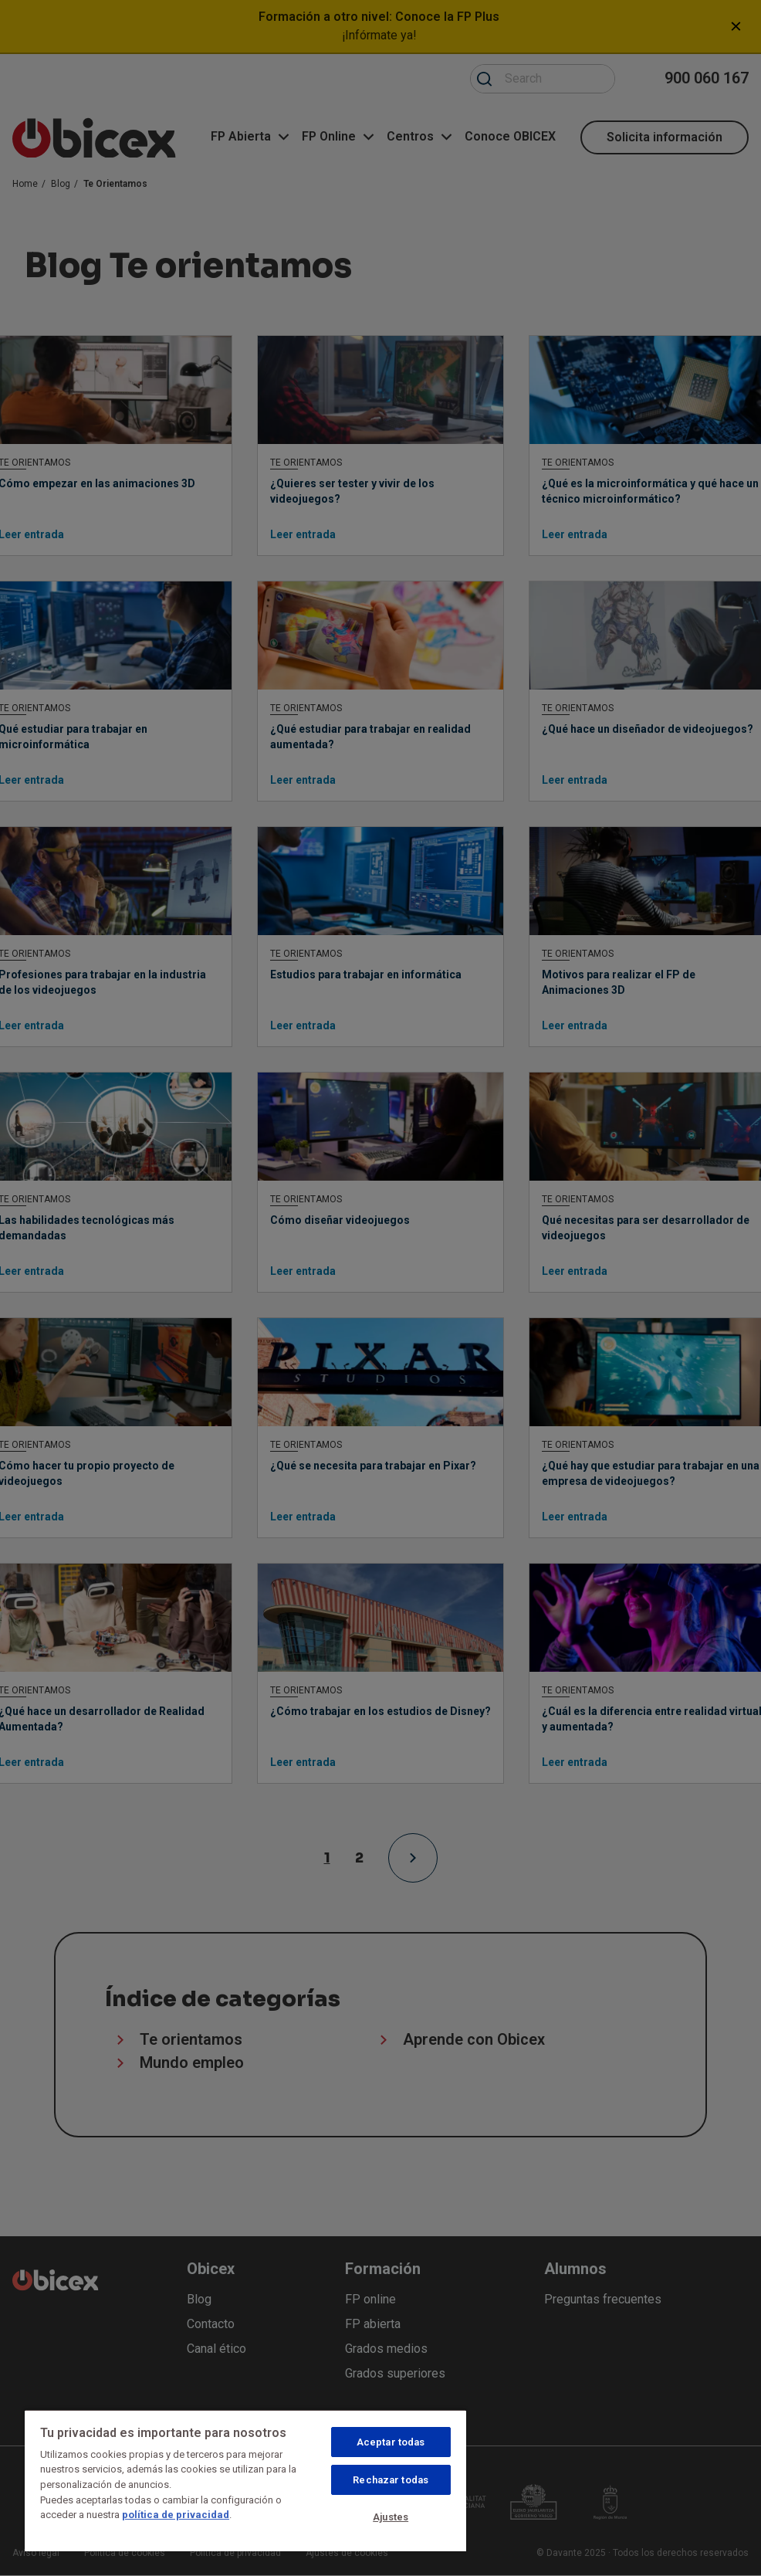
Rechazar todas (390, 2480)
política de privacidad (175, 2514)
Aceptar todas (391, 2442)
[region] (245, 2480)
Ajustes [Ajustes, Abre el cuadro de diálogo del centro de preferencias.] (390, 2517)
